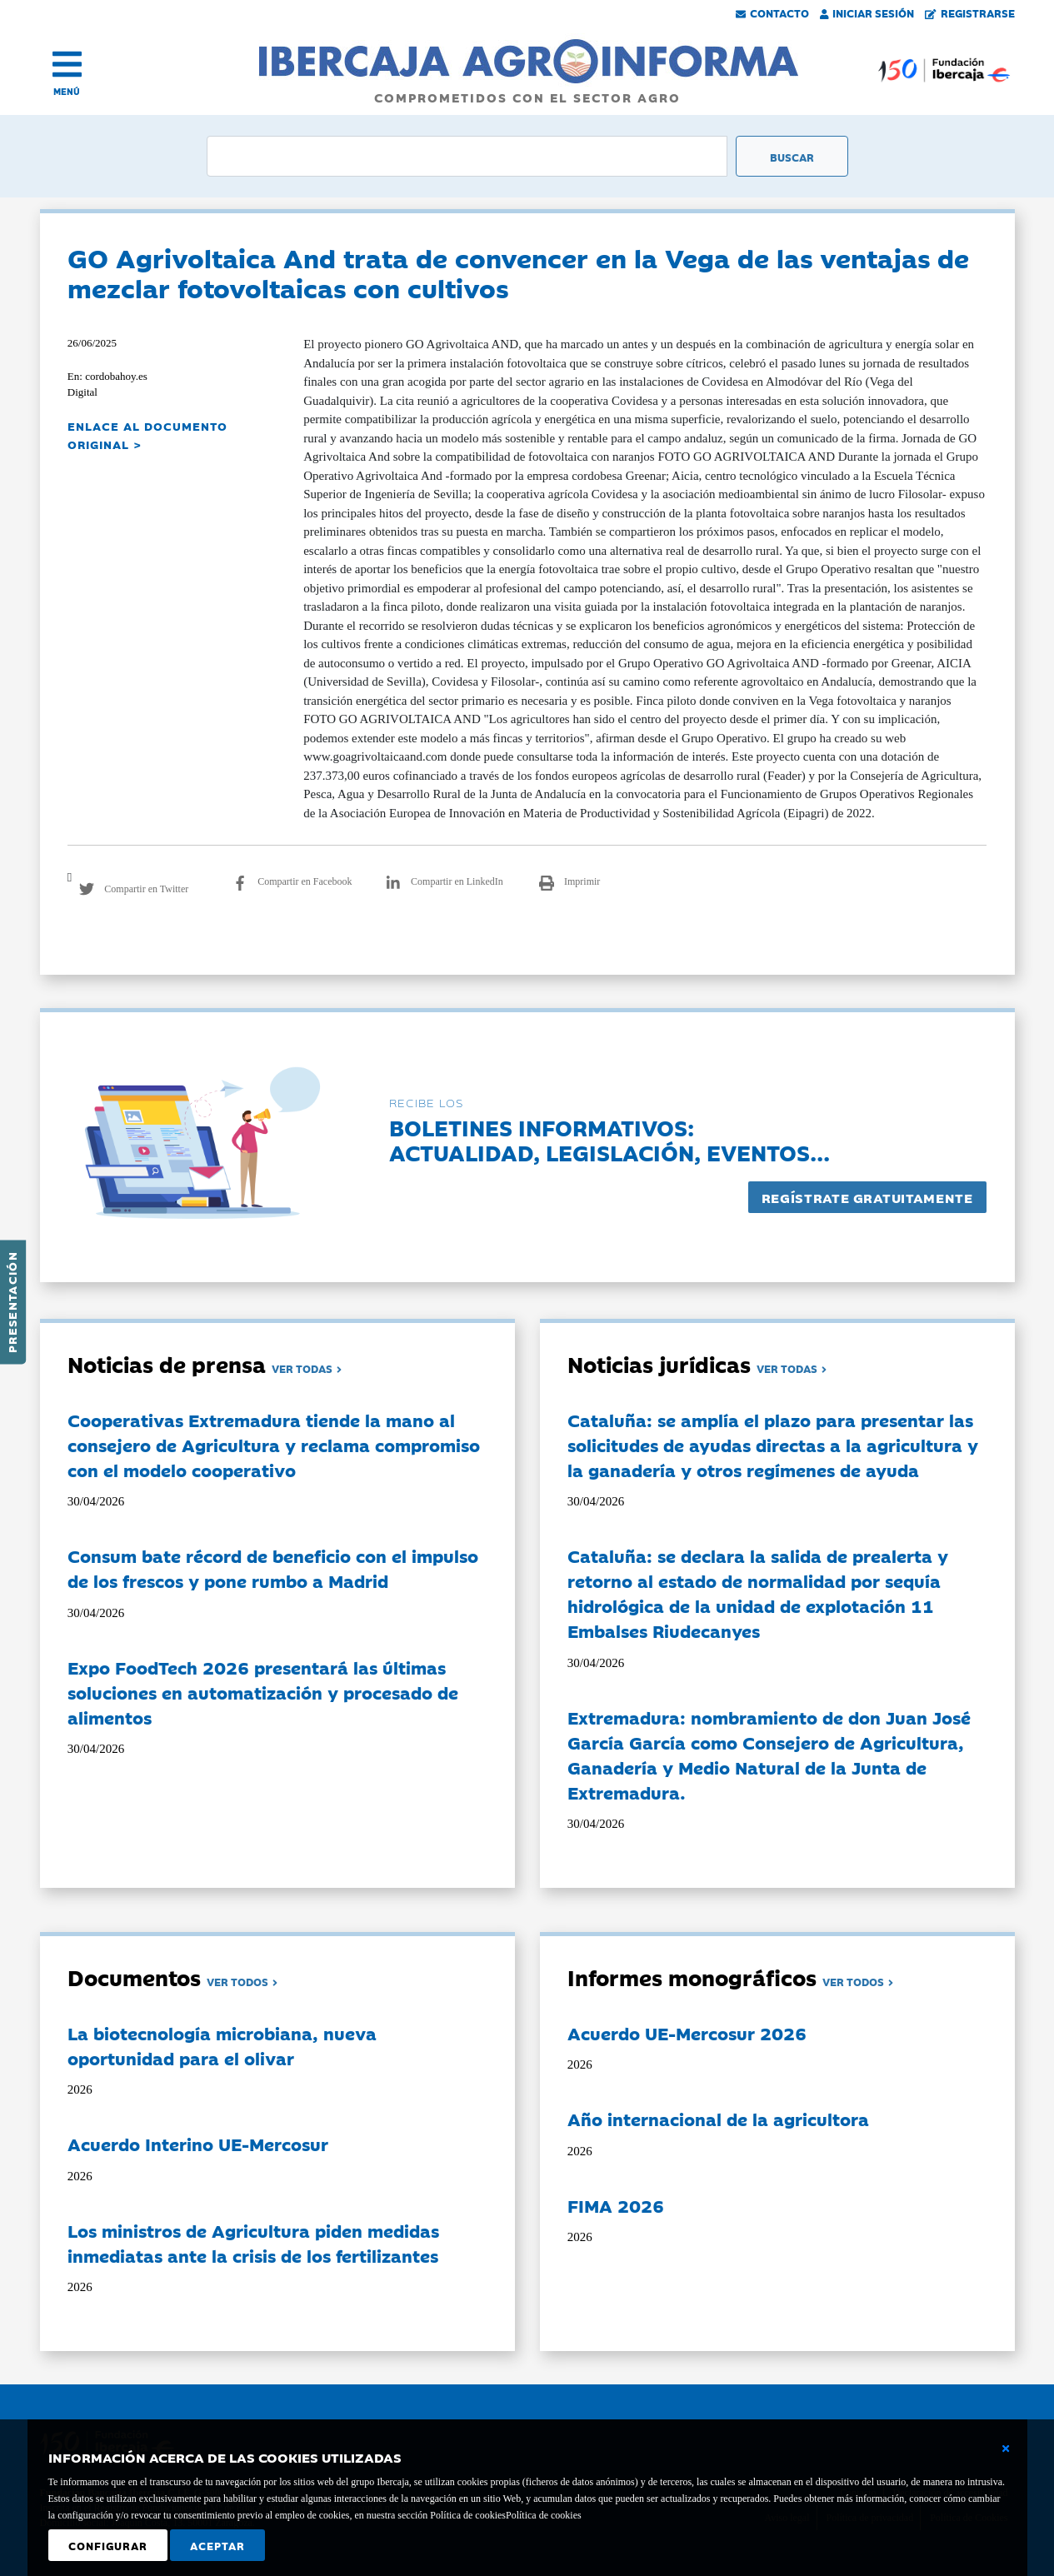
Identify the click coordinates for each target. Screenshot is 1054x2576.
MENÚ (66, 91)
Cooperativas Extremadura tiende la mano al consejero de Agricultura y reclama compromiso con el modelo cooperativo (273, 1444)
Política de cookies (544, 2515)
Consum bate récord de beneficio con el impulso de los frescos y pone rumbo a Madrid (272, 1568)
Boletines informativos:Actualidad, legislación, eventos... (609, 1139)
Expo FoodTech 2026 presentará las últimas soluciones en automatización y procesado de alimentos (262, 1692)
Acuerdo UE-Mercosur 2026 (687, 2032)
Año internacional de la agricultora (718, 2118)
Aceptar (217, 2545)
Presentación (11, 1302)
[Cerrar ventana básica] (1005, 2448)
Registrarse (970, 12)
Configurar (107, 2545)
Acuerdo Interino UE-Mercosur (197, 2143)
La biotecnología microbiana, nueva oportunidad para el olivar (222, 2045)
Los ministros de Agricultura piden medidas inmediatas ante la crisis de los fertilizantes (253, 2243)
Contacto (772, 12)
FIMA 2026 (615, 2205)
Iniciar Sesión (867, 12)
